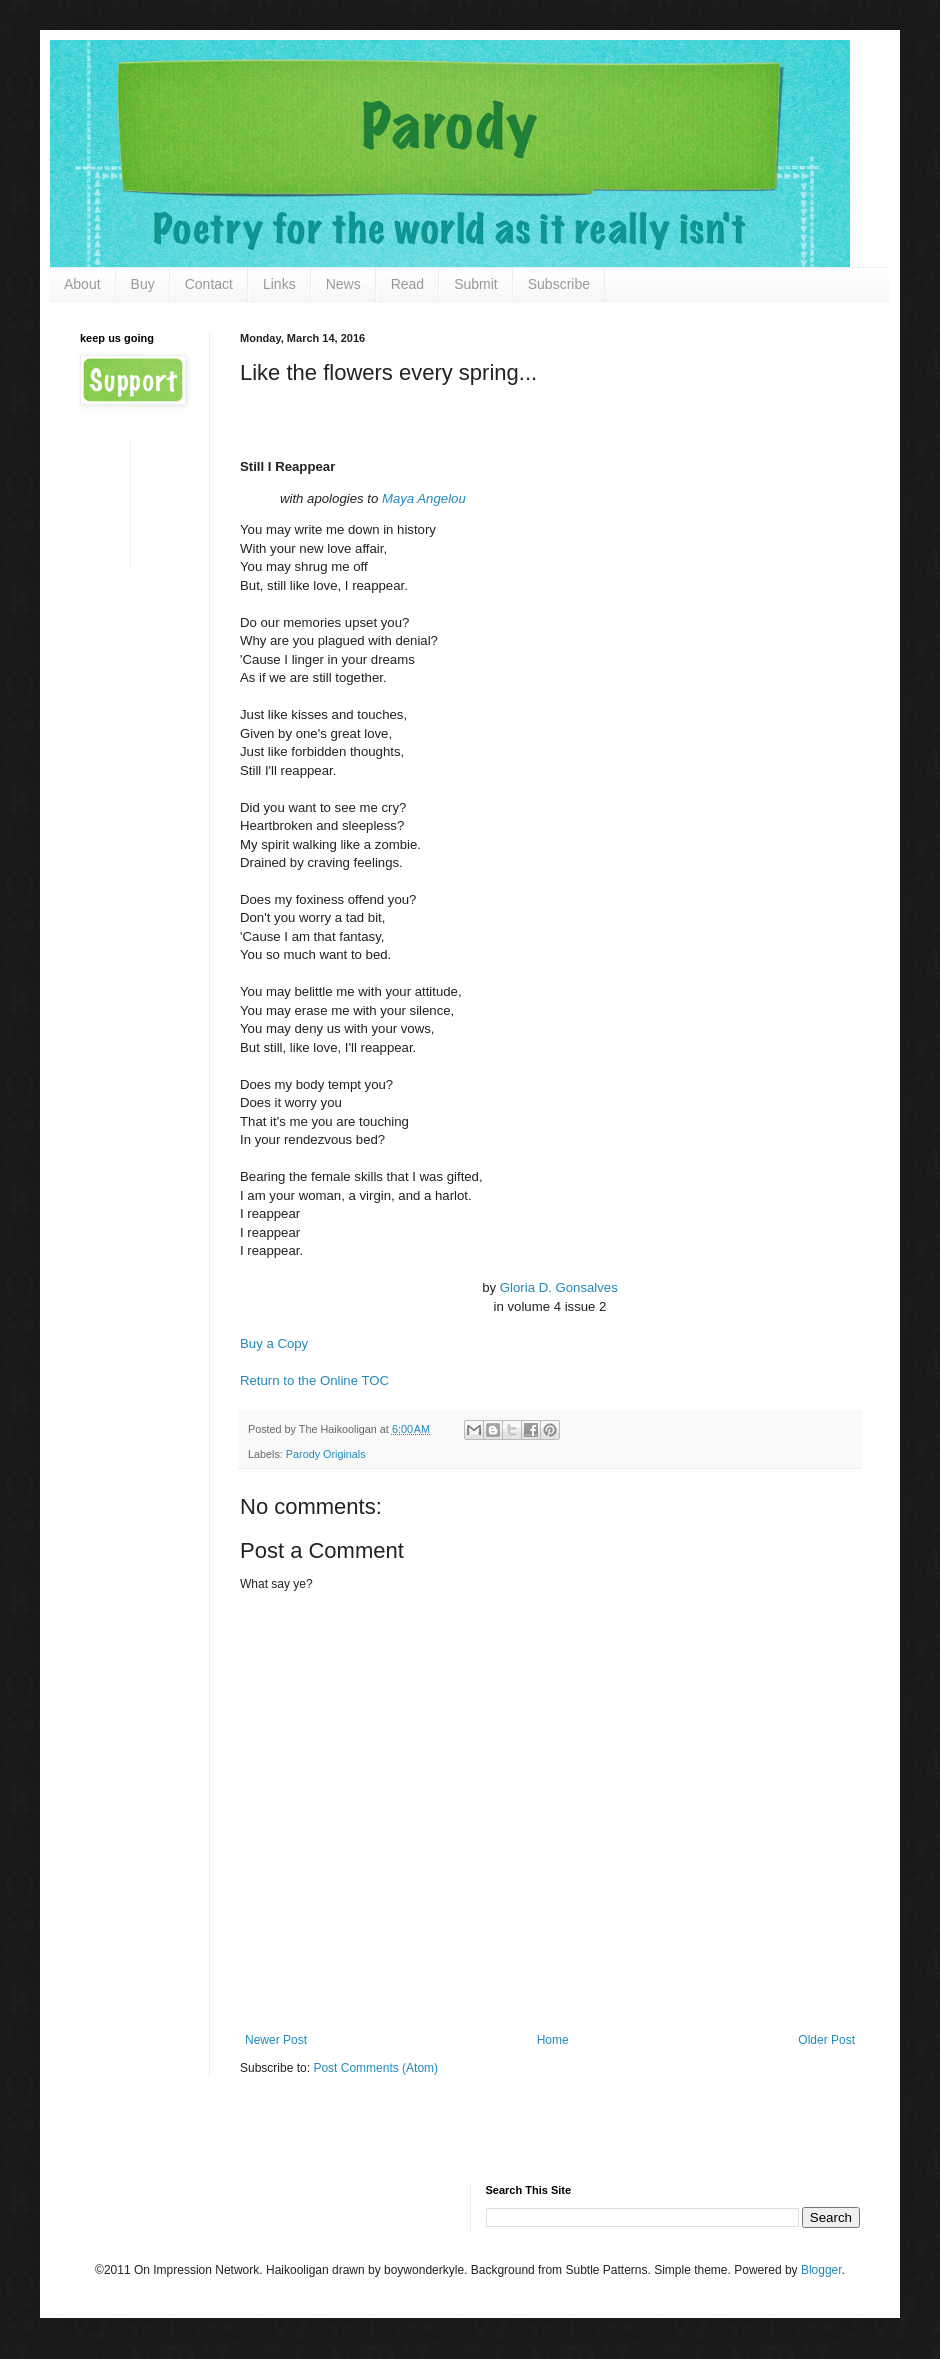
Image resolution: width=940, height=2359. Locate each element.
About (82, 284)
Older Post (826, 2040)
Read (407, 284)
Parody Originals (326, 1454)
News (343, 284)
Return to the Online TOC (314, 1380)
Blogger (821, 2270)
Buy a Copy (274, 1343)
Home (553, 2040)
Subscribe (559, 284)
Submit (476, 284)
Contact (209, 284)
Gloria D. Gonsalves (559, 1287)
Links (279, 284)
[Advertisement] (142, 502)
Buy (143, 284)
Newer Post (276, 2040)
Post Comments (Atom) (375, 2068)
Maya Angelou (424, 498)
